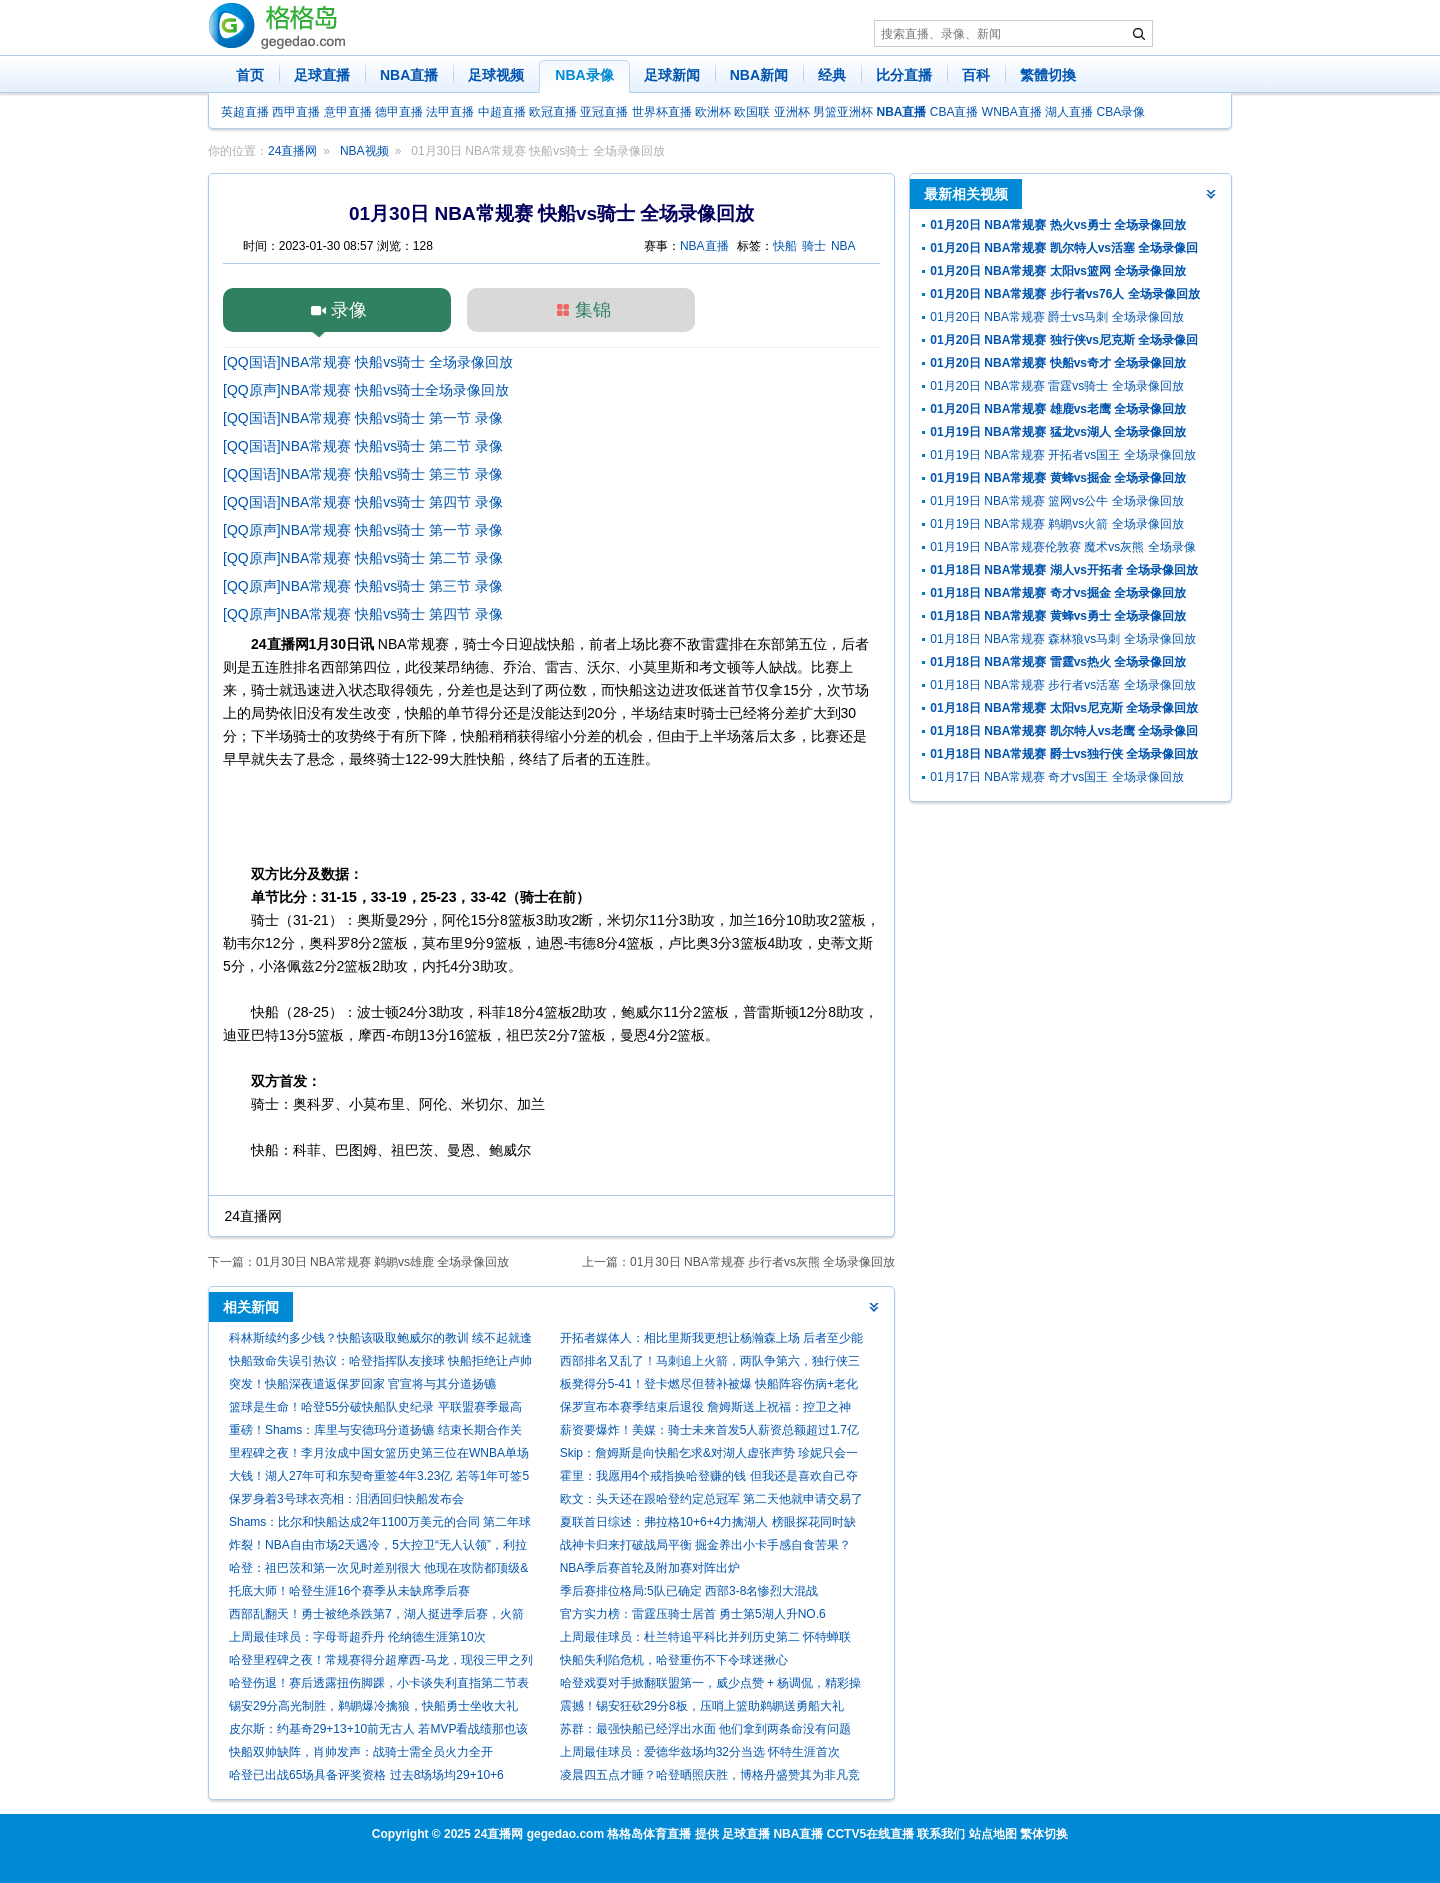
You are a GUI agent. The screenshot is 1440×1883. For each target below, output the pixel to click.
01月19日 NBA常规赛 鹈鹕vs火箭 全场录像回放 (1056, 524)
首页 (250, 75)
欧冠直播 (553, 112)
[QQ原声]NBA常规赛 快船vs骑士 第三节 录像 (363, 586)
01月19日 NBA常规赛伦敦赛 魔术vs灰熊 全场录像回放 (1062, 549)
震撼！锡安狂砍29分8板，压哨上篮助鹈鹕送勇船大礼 (702, 1706)
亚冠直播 (604, 112)
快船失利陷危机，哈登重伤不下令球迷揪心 (674, 1660)
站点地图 (993, 1834)
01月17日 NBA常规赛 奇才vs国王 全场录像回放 (1056, 777)
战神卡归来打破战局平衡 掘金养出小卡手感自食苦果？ (705, 1545)
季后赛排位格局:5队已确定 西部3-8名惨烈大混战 (689, 1591)
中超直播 (502, 112)
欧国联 (752, 112)
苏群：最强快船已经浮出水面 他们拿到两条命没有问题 (705, 1729)
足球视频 (496, 75)
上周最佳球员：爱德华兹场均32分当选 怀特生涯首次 (700, 1752)
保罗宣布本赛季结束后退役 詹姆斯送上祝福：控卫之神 (705, 1407)
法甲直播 (450, 112)
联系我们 (941, 1834)
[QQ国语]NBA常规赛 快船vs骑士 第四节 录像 (363, 502)
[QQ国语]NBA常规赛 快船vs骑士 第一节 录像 (363, 418)
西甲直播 (296, 112)
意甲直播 (348, 112)
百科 (976, 75)
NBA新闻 (759, 75)
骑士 (814, 246)
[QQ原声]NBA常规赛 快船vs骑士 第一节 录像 (363, 530)
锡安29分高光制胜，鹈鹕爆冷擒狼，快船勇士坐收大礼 (373, 1706)
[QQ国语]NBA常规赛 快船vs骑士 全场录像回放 (368, 362)
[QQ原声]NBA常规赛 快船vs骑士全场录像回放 (366, 390)
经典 (832, 75)
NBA (843, 246)
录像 (349, 310)
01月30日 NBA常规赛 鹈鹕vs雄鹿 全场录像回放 (382, 1262)
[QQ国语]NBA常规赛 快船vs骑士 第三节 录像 (363, 474)
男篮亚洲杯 (843, 112)
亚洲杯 (792, 112)
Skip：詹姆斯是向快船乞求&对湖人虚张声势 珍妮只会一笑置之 (709, 1455)
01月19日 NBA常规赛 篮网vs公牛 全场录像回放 (1056, 501)
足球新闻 (672, 75)
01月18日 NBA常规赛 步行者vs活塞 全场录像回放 (1062, 685)
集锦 (593, 310)
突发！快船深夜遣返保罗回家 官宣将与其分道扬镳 (362, 1384)
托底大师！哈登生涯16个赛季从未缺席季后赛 (349, 1591)
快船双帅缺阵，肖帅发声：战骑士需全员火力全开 (361, 1752)
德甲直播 (399, 112)
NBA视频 (364, 151)
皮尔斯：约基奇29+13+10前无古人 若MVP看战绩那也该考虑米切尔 (378, 1731)
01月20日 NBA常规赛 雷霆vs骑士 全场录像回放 (1056, 386)
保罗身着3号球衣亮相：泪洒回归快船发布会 (346, 1499)
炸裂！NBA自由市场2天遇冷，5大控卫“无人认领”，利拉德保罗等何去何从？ (378, 1547)
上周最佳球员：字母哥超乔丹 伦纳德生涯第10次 (357, 1637)
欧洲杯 (713, 112)
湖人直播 (1069, 112)
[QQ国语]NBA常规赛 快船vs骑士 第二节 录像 (363, 446)
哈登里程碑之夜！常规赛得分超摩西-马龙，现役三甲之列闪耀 (381, 1662)
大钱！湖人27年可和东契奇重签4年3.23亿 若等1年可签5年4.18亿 (379, 1478)
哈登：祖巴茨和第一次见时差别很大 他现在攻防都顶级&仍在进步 (378, 1570)
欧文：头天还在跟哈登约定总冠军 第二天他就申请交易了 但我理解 (711, 1501)
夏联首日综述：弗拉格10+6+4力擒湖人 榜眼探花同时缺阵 (708, 1524)
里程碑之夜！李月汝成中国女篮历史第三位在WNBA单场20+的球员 (379, 1455)
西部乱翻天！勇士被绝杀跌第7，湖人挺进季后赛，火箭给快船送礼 (376, 1616)
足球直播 (322, 75)
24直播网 (292, 151)
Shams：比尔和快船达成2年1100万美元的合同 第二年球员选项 (380, 1524)
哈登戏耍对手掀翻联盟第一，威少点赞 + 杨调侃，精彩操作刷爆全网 (711, 1685)
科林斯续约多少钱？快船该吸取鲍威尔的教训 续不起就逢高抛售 (380, 1340)
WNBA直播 (1012, 112)
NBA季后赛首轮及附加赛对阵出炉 (650, 1568)
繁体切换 (1044, 1834)
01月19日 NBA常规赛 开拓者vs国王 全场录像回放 (1062, 455)
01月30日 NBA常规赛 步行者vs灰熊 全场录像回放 (762, 1262)
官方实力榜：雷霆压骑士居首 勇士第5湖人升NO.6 (693, 1614)
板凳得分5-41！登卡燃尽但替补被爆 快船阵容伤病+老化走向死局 (709, 1386)
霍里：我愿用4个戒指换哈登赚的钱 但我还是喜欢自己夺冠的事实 (709, 1478)
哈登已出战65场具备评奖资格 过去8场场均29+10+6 (366, 1775)
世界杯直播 (662, 112)
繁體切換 (1048, 75)
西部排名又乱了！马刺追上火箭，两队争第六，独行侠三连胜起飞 (710, 1363)
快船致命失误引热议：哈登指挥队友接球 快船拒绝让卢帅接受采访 (380, 1363)
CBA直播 (954, 112)
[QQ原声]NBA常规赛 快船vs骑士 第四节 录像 (363, 614)
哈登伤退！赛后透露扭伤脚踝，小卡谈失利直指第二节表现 (379, 1685)
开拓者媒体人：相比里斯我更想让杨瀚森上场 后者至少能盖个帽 (711, 1340)
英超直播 (245, 112)
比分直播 (904, 75)
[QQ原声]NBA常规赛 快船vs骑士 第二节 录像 (363, 558)
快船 (785, 246)
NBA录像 (584, 75)
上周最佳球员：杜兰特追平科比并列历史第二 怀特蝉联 (705, 1637)
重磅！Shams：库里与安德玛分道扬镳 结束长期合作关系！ (375, 1432)
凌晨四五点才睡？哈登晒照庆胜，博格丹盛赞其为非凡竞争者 (710, 1777)
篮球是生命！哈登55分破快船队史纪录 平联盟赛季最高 (375, 1407)
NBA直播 (409, 75)
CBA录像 (1121, 112)
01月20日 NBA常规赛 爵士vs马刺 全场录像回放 (1056, 317)
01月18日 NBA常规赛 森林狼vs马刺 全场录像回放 (1062, 639)
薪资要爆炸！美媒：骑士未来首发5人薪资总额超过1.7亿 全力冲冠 (709, 1432)
